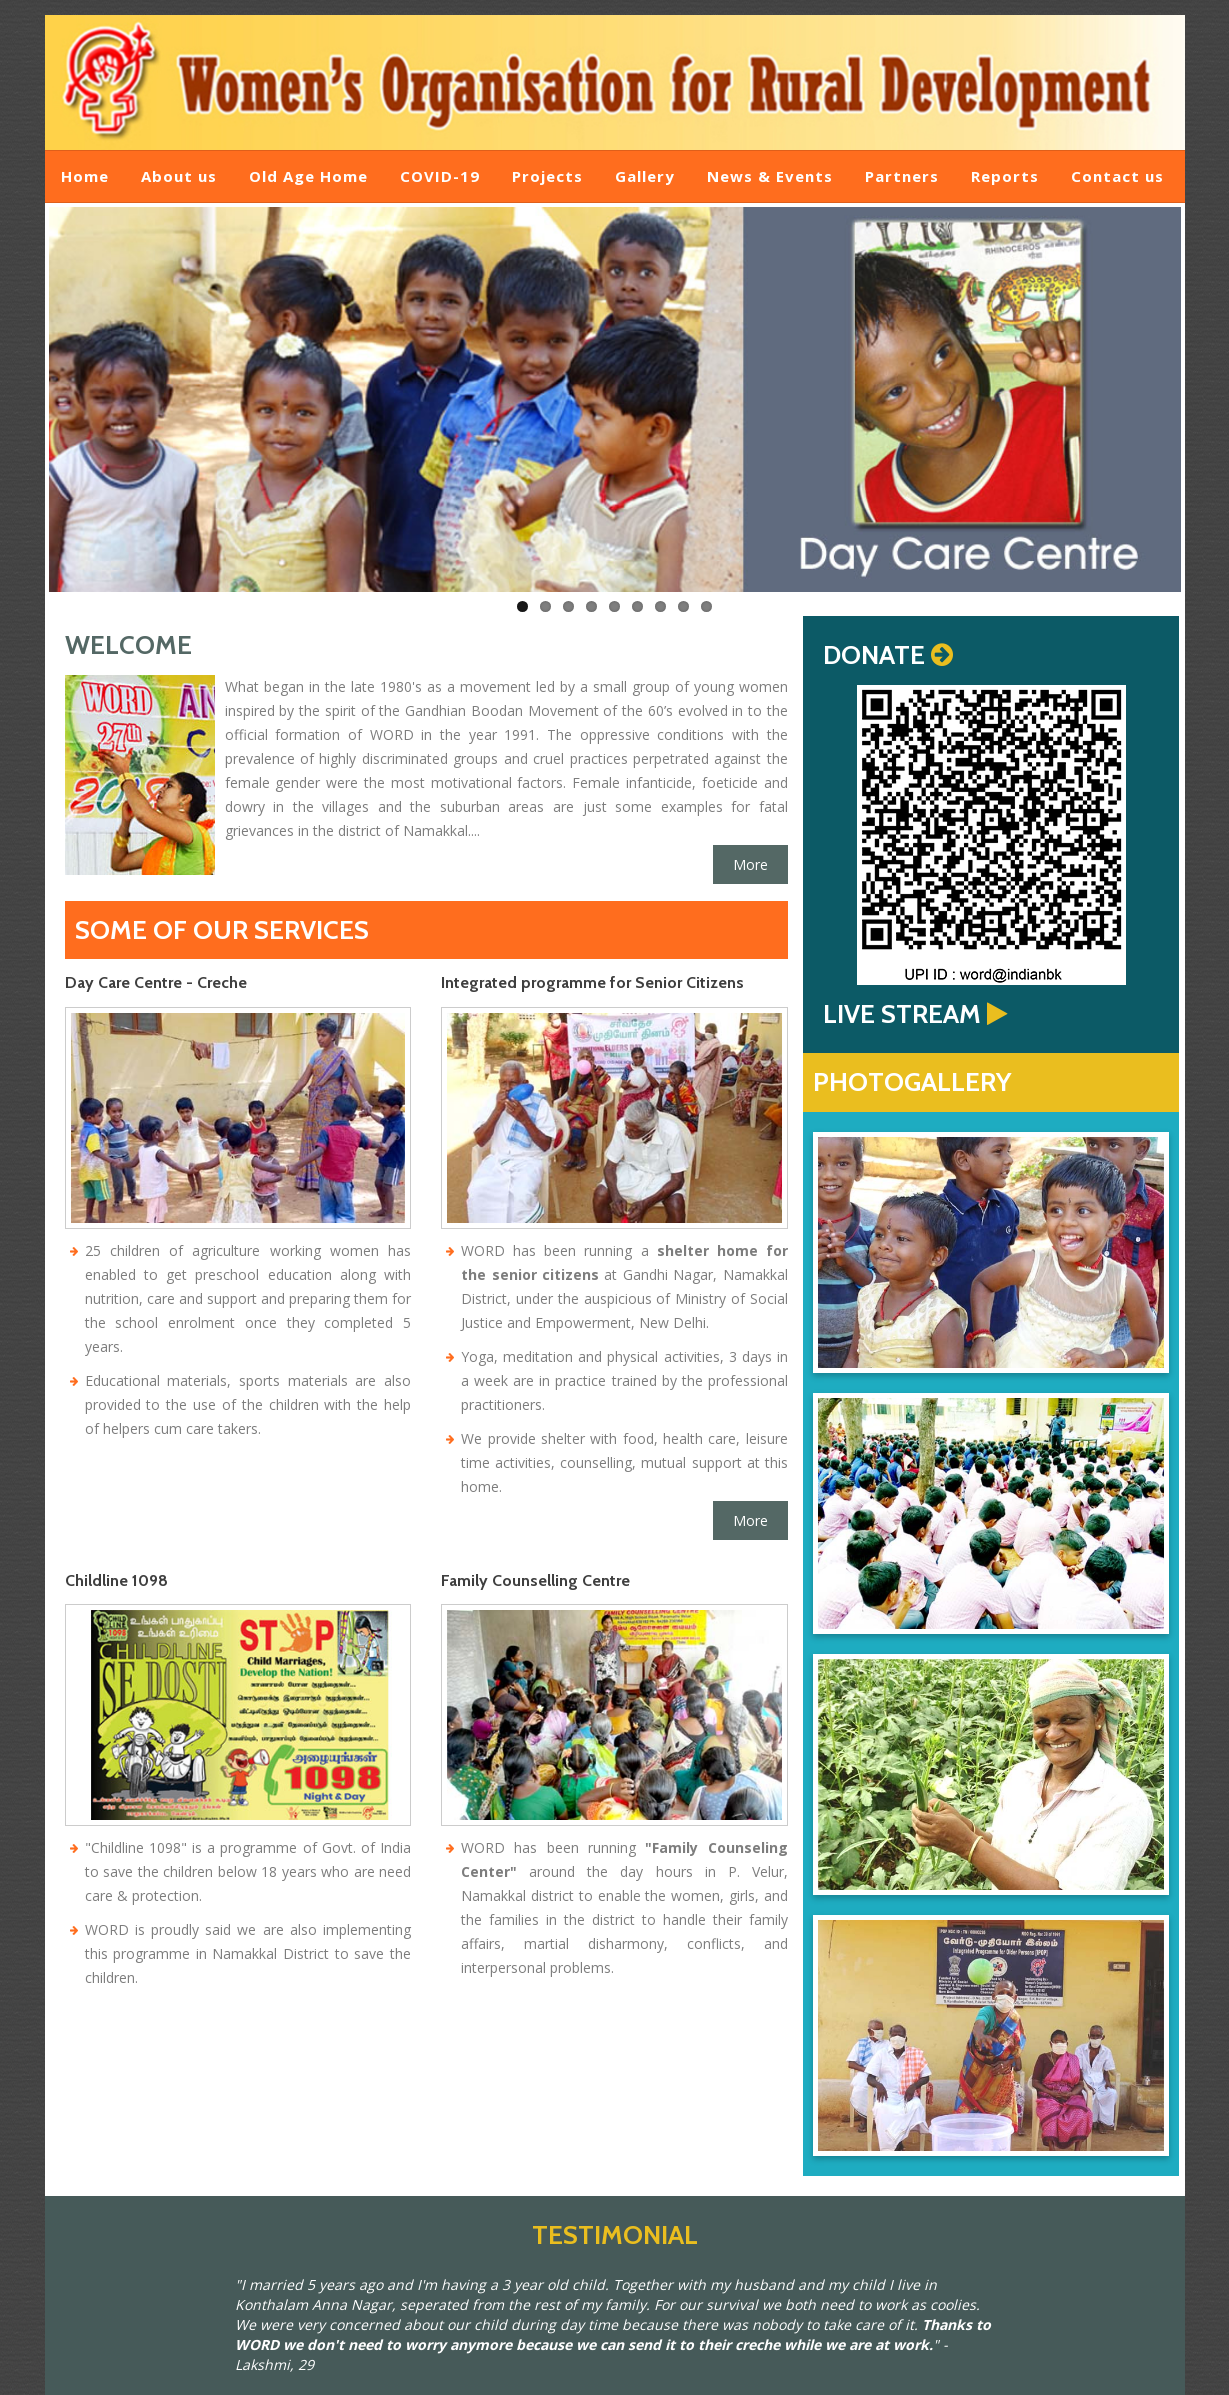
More (750, 864)
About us (179, 176)
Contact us (1117, 176)
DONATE (874, 655)
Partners (902, 176)
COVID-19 (440, 176)
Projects (547, 176)
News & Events (770, 176)
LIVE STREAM (902, 1014)
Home (85, 176)
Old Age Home (308, 176)
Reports (1005, 176)
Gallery (645, 176)
